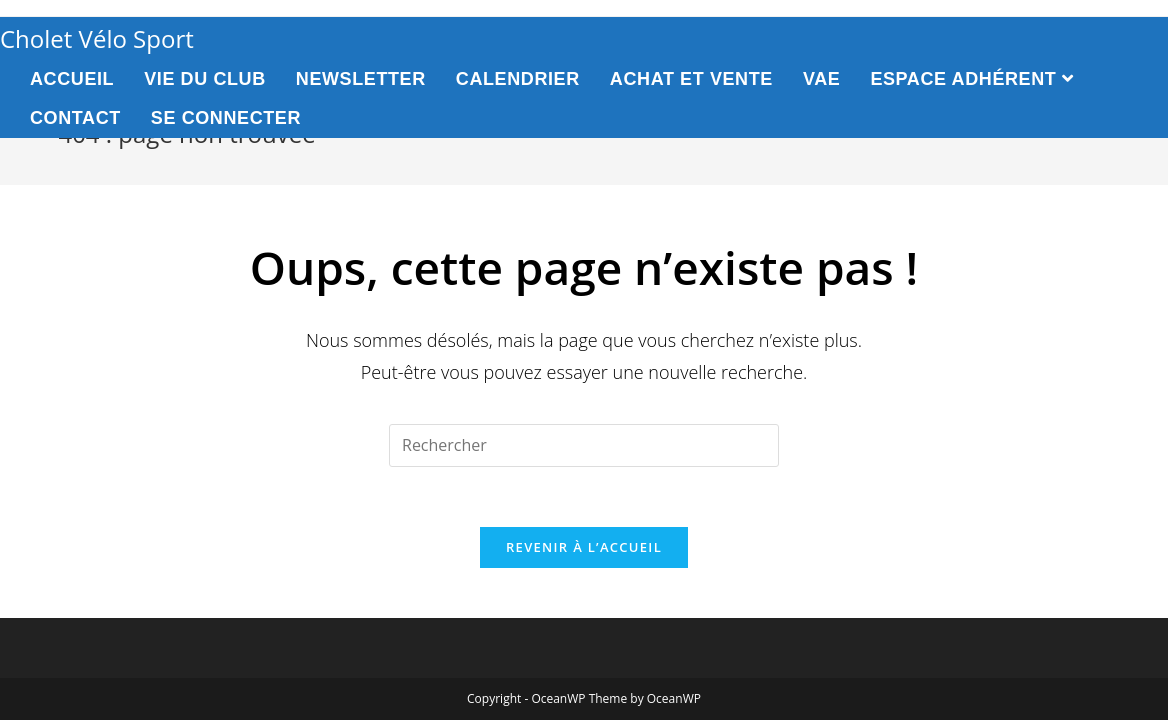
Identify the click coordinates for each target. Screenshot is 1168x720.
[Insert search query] (584, 445)
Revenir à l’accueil (584, 547)
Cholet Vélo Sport (97, 38)
